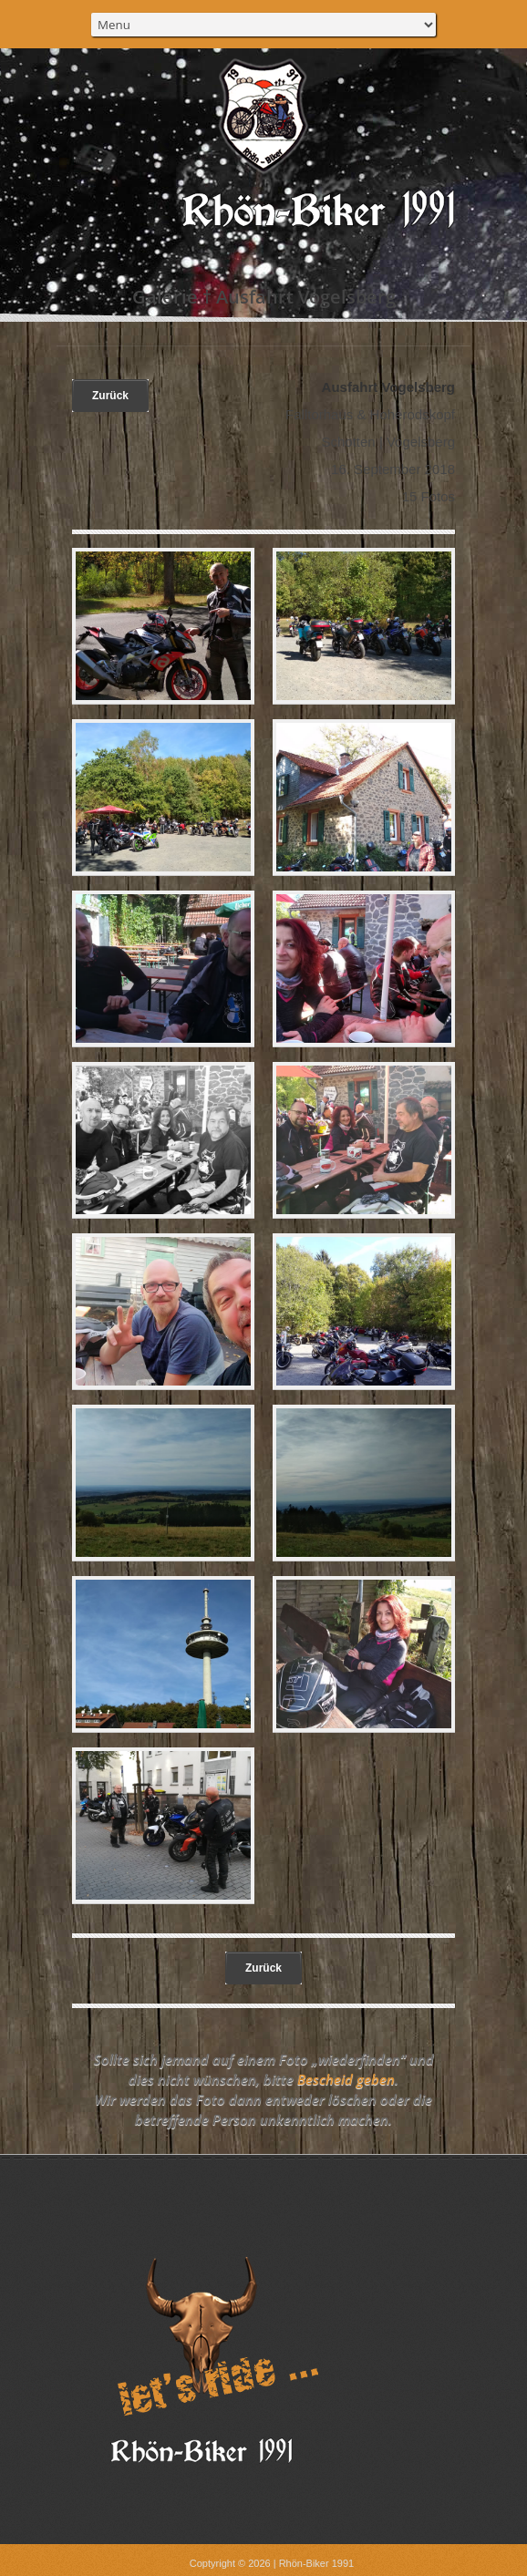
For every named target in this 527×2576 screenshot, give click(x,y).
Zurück (110, 395)
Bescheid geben (346, 2079)
